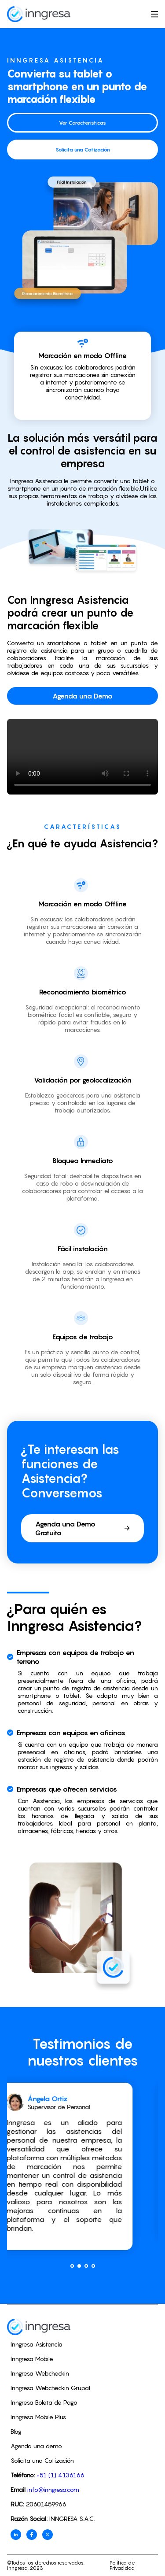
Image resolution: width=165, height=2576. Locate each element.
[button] (72, 2266)
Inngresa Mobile (32, 2358)
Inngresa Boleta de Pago (44, 2402)
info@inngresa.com (53, 2489)
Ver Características (82, 122)
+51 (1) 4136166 (60, 2475)
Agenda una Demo (82, 695)
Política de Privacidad (122, 2565)
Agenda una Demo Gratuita (82, 1528)
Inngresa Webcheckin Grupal (50, 2387)
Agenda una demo (36, 2446)
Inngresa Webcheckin (40, 2373)
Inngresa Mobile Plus (38, 2417)
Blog (16, 2431)
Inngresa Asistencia (36, 2344)
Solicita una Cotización (82, 149)
